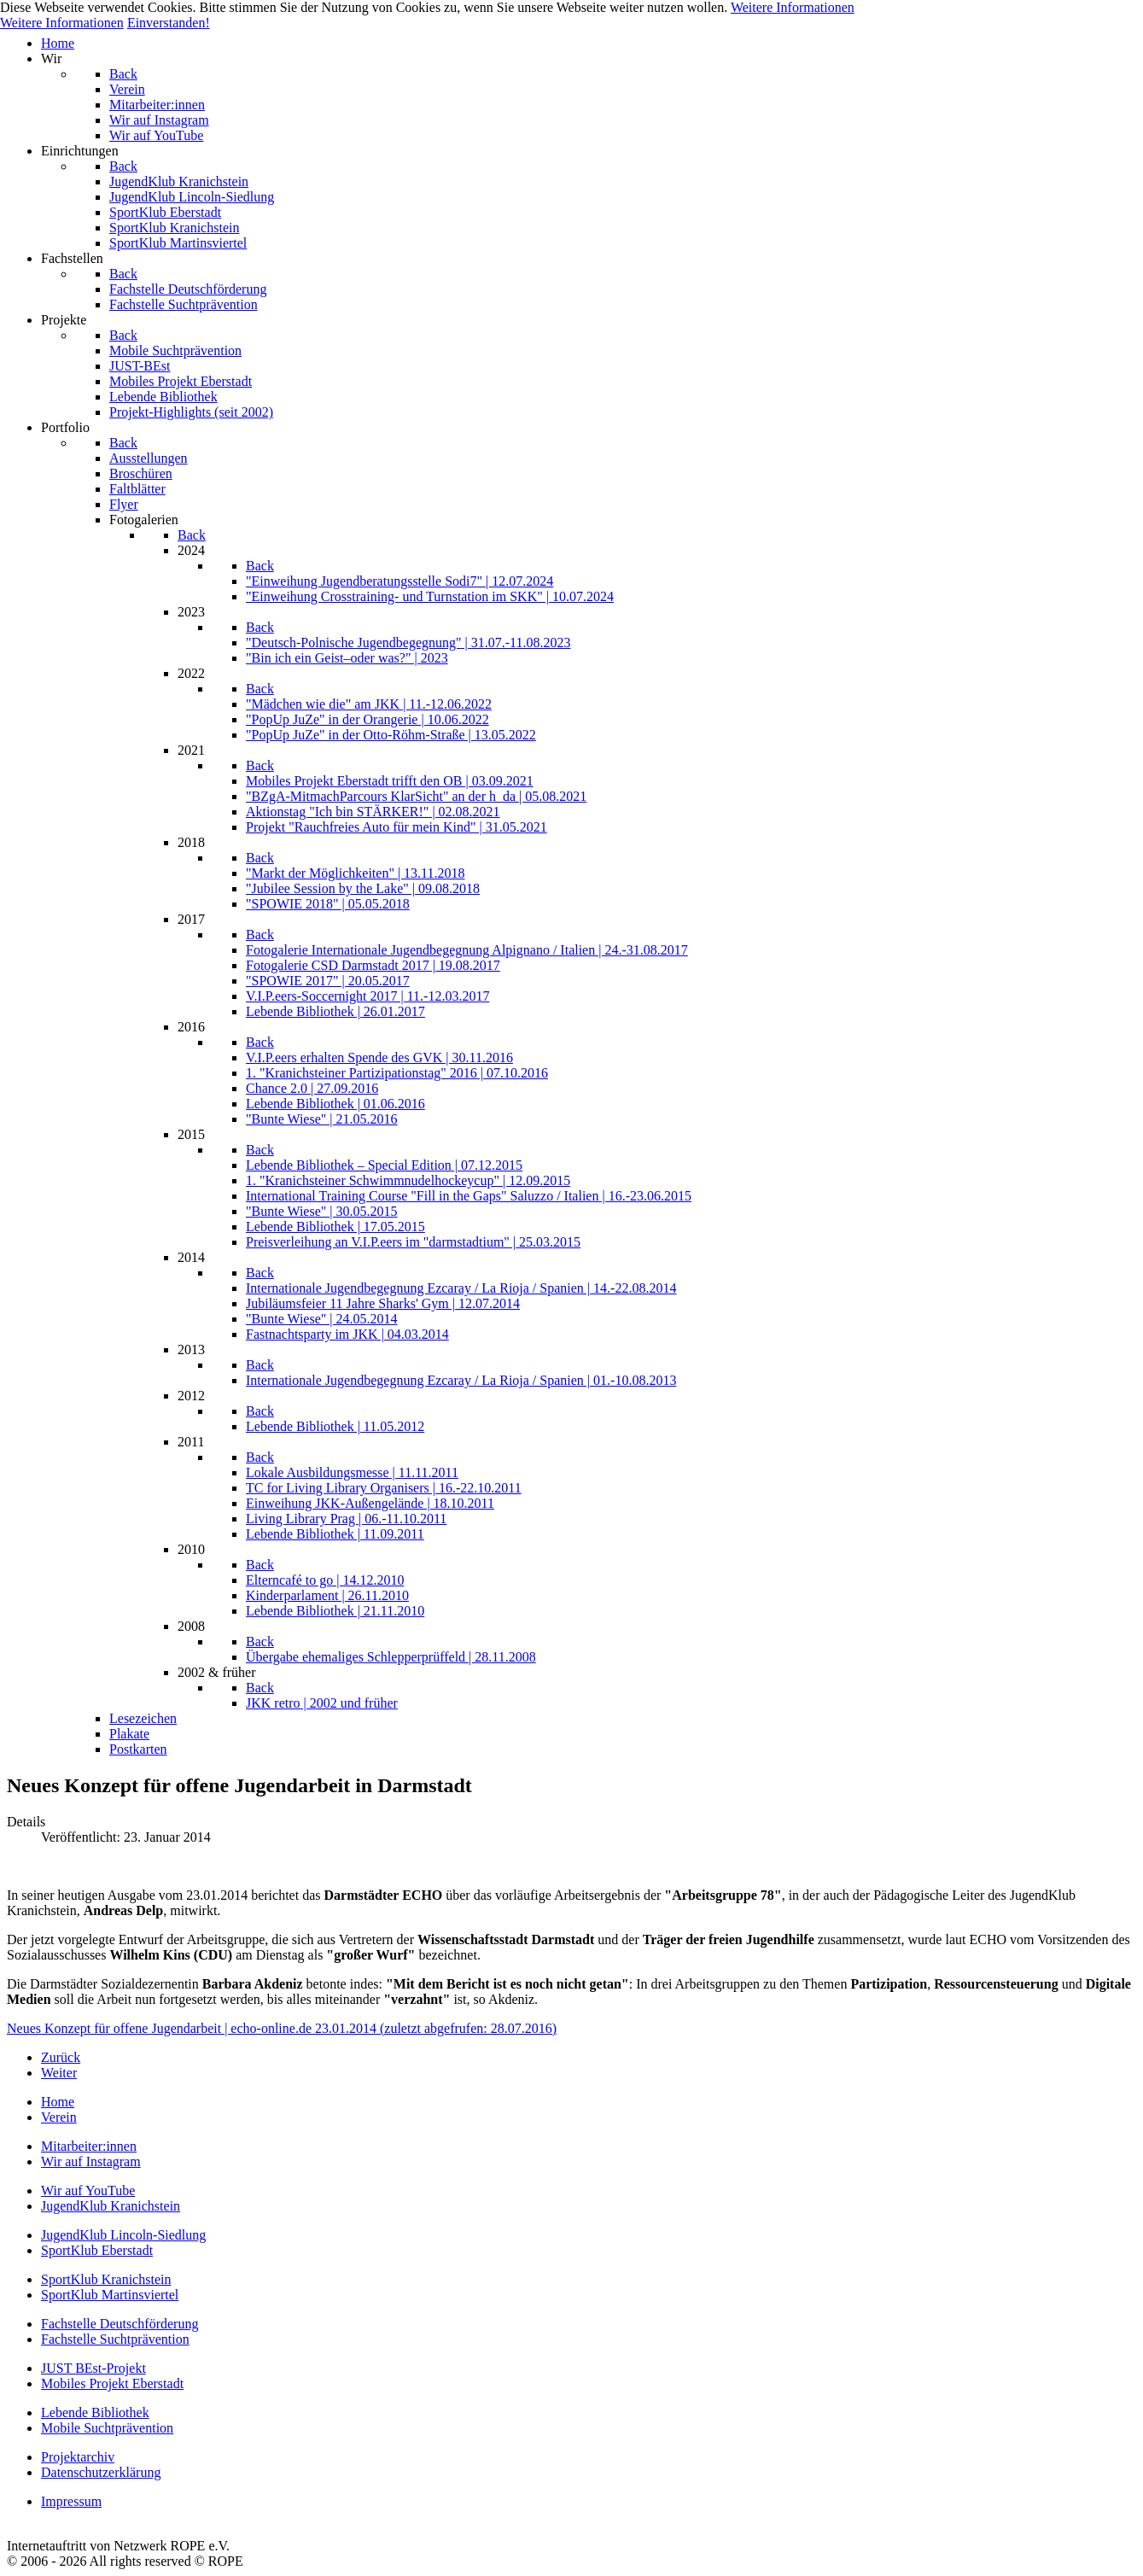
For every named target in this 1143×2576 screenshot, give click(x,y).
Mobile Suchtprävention (107, 2428)
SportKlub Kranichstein (106, 2279)
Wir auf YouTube (88, 2190)
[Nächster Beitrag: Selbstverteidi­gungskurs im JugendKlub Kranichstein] (59, 2072)
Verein (59, 2117)
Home (57, 2101)
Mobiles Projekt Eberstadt (112, 2383)
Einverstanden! (168, 22)
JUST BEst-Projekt (93, 2368)
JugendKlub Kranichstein (110, 2206)
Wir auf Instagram (91, 2161)
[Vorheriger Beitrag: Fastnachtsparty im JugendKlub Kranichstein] (60, 2057)
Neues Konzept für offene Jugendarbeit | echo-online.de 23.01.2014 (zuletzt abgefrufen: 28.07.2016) (282, 2028)
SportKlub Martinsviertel (109, 2294)
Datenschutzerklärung (100, 2472)
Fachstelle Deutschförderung (119, 2323)
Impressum (71, 2501)
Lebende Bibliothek (95, 2412)
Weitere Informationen (792, 7)
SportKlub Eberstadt (97, 2250)
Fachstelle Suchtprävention (115, 2339)
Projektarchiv (77, 2457)
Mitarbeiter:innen (89, 2146)
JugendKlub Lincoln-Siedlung (123, 2235)
